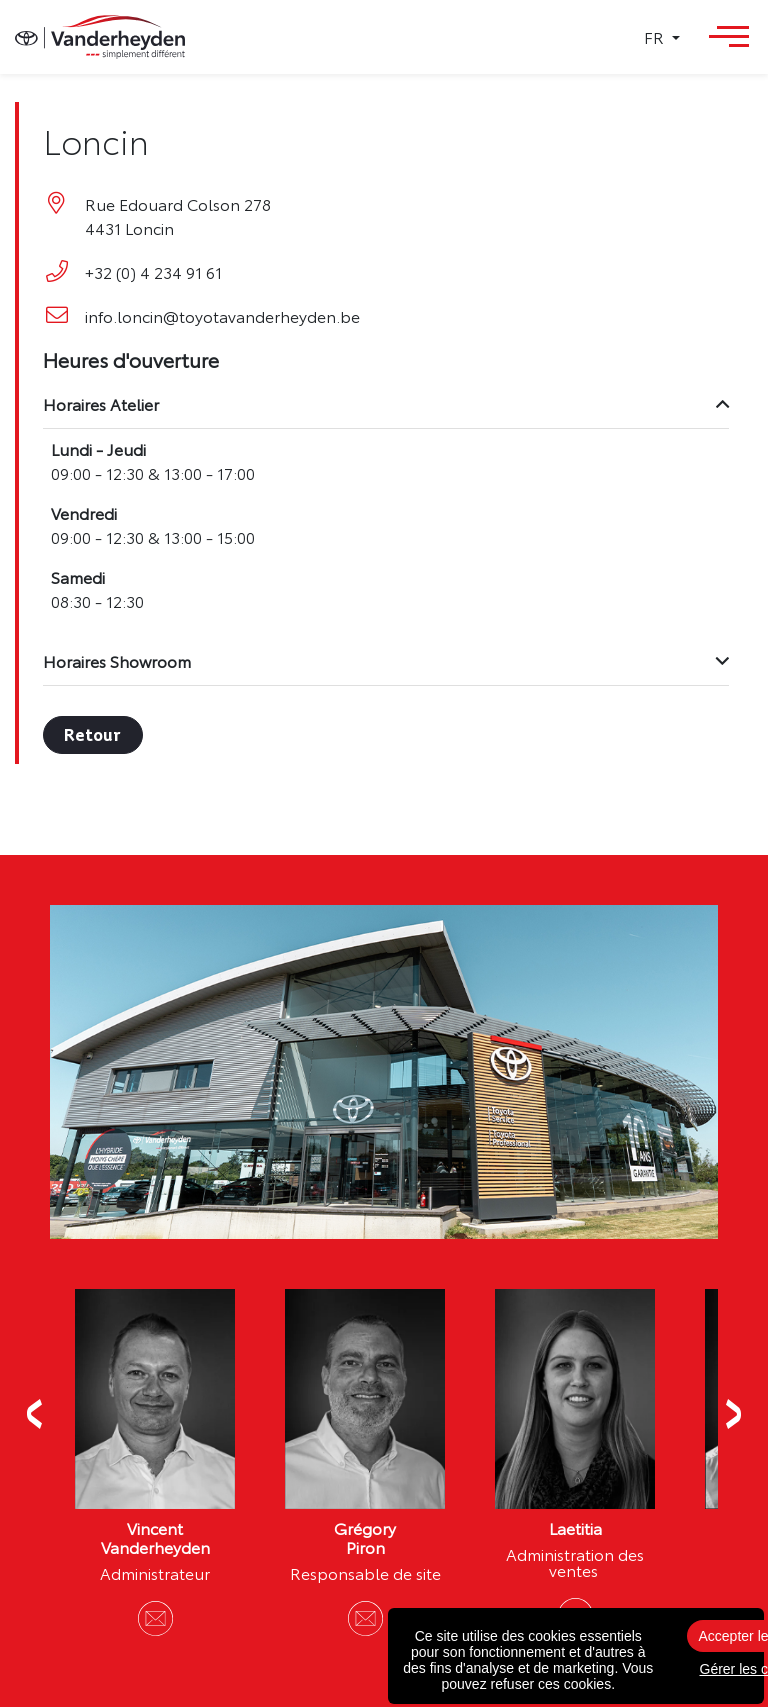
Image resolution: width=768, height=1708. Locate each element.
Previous (35, 1415)
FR (656, 37)
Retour (94, 735)
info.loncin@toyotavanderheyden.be (224, 316)
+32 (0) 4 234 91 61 (155, 272)
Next (733, 1415)
